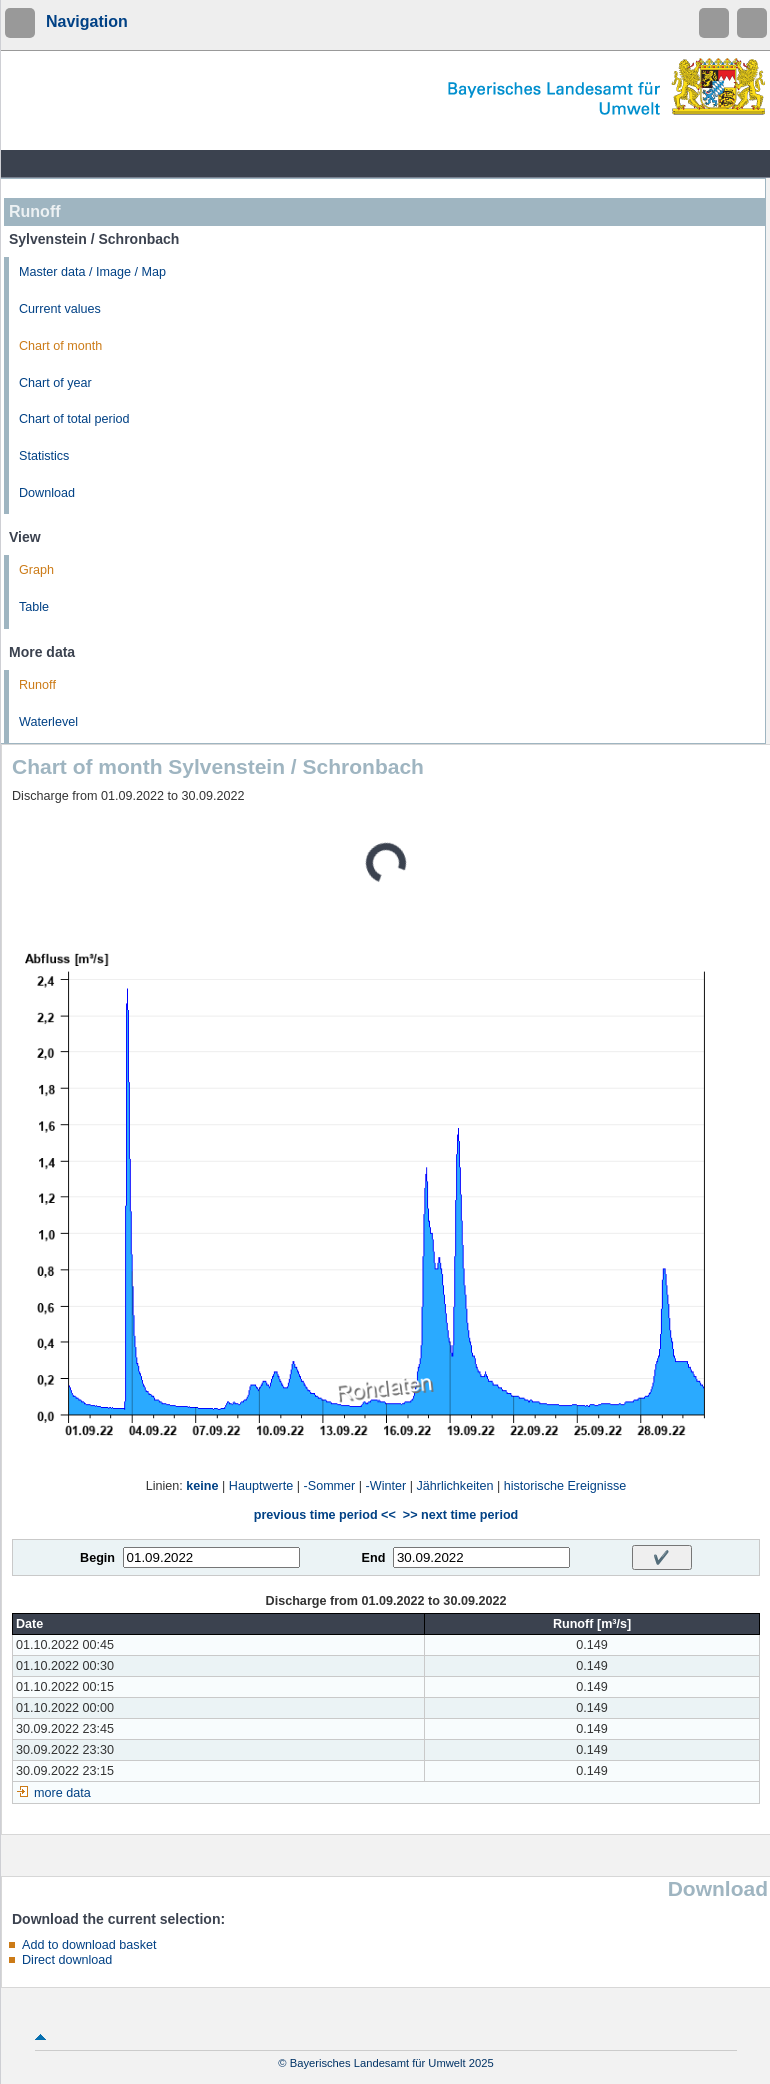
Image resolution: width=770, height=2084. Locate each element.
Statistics (44, 456)
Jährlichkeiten (454, 1486)
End (374, 1558)
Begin (97, 1558)
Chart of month (60, 346)
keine (202, 1486)
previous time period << (325, 1515)
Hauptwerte (261, 1486)
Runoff (37, 685)
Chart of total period (74, 419)
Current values (60, 309)
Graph (36, 570)
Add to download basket (89, 1945)
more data (62, 1793)
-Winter (386, 1486)
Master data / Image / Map (92, 272)
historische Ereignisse (565, 1486)
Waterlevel (48, 722)
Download (47, 493)
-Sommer (330, 1486)
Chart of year (55, 383)
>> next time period (460, 1515)
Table (34, 607)
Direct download (67, 1960)
